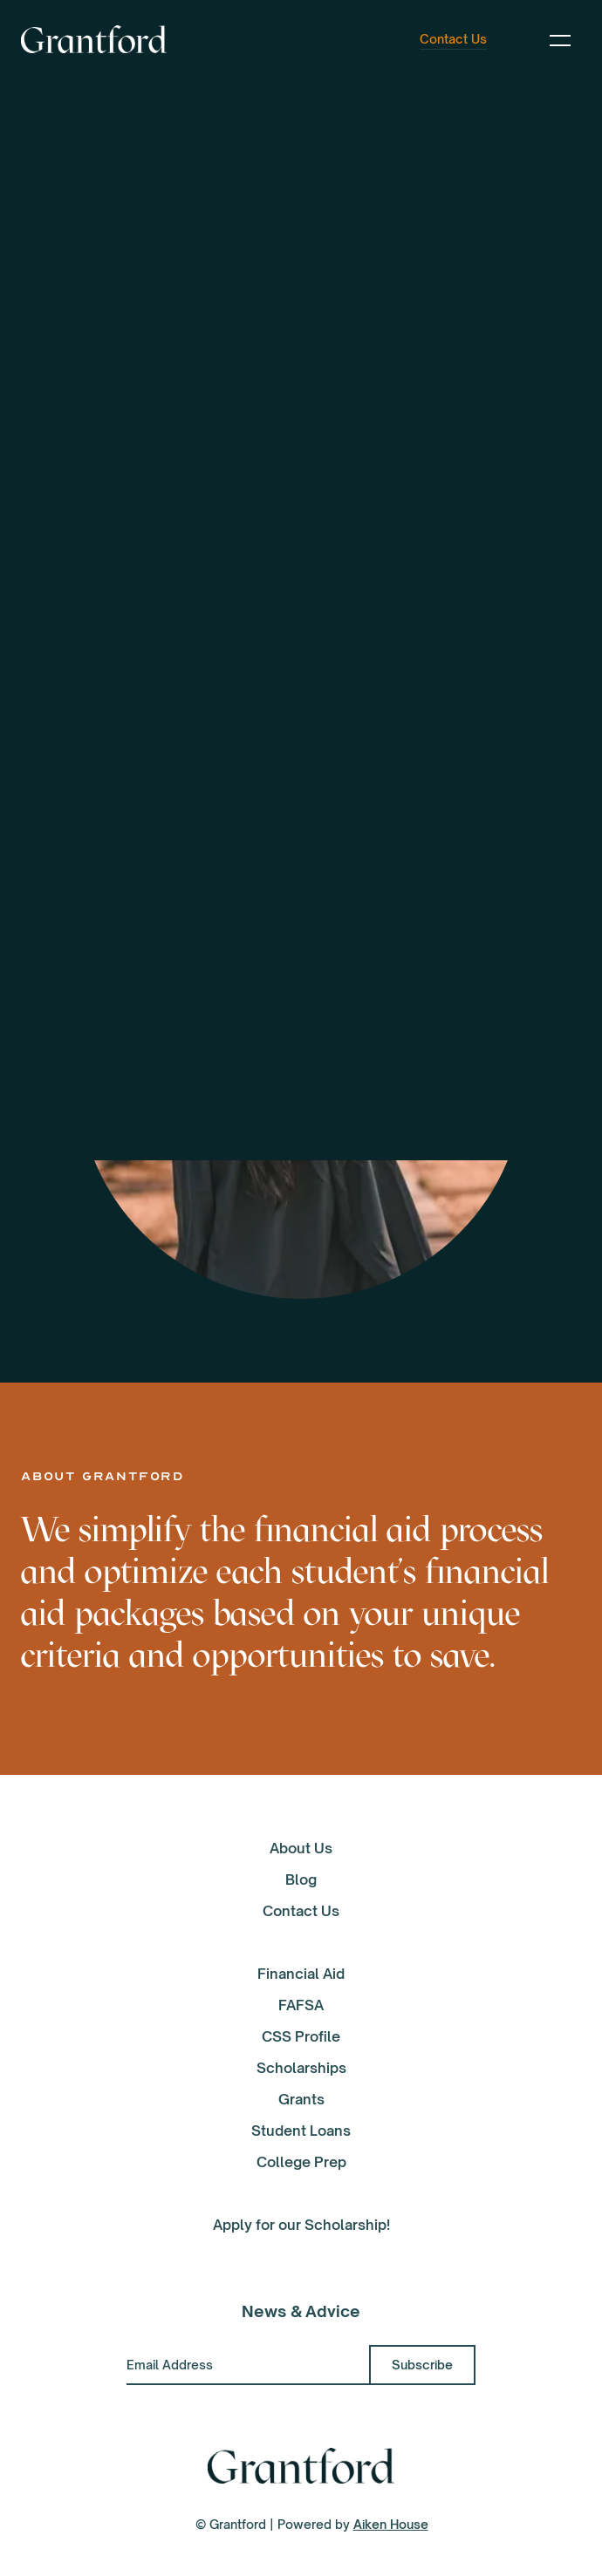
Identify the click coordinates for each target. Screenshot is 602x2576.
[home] (94, 39)
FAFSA (301, 2005)
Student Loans (301, 2130)
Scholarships (301, 2067)
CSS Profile (301, 2036)
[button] (560, 39)
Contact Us (301, 1911)
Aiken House (390, 2524)
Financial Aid (301, 1973)
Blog (301, 1879)
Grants (301, 2099)
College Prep (301, 2162)
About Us (301, 1848)
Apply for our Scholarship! (301, 2224)
